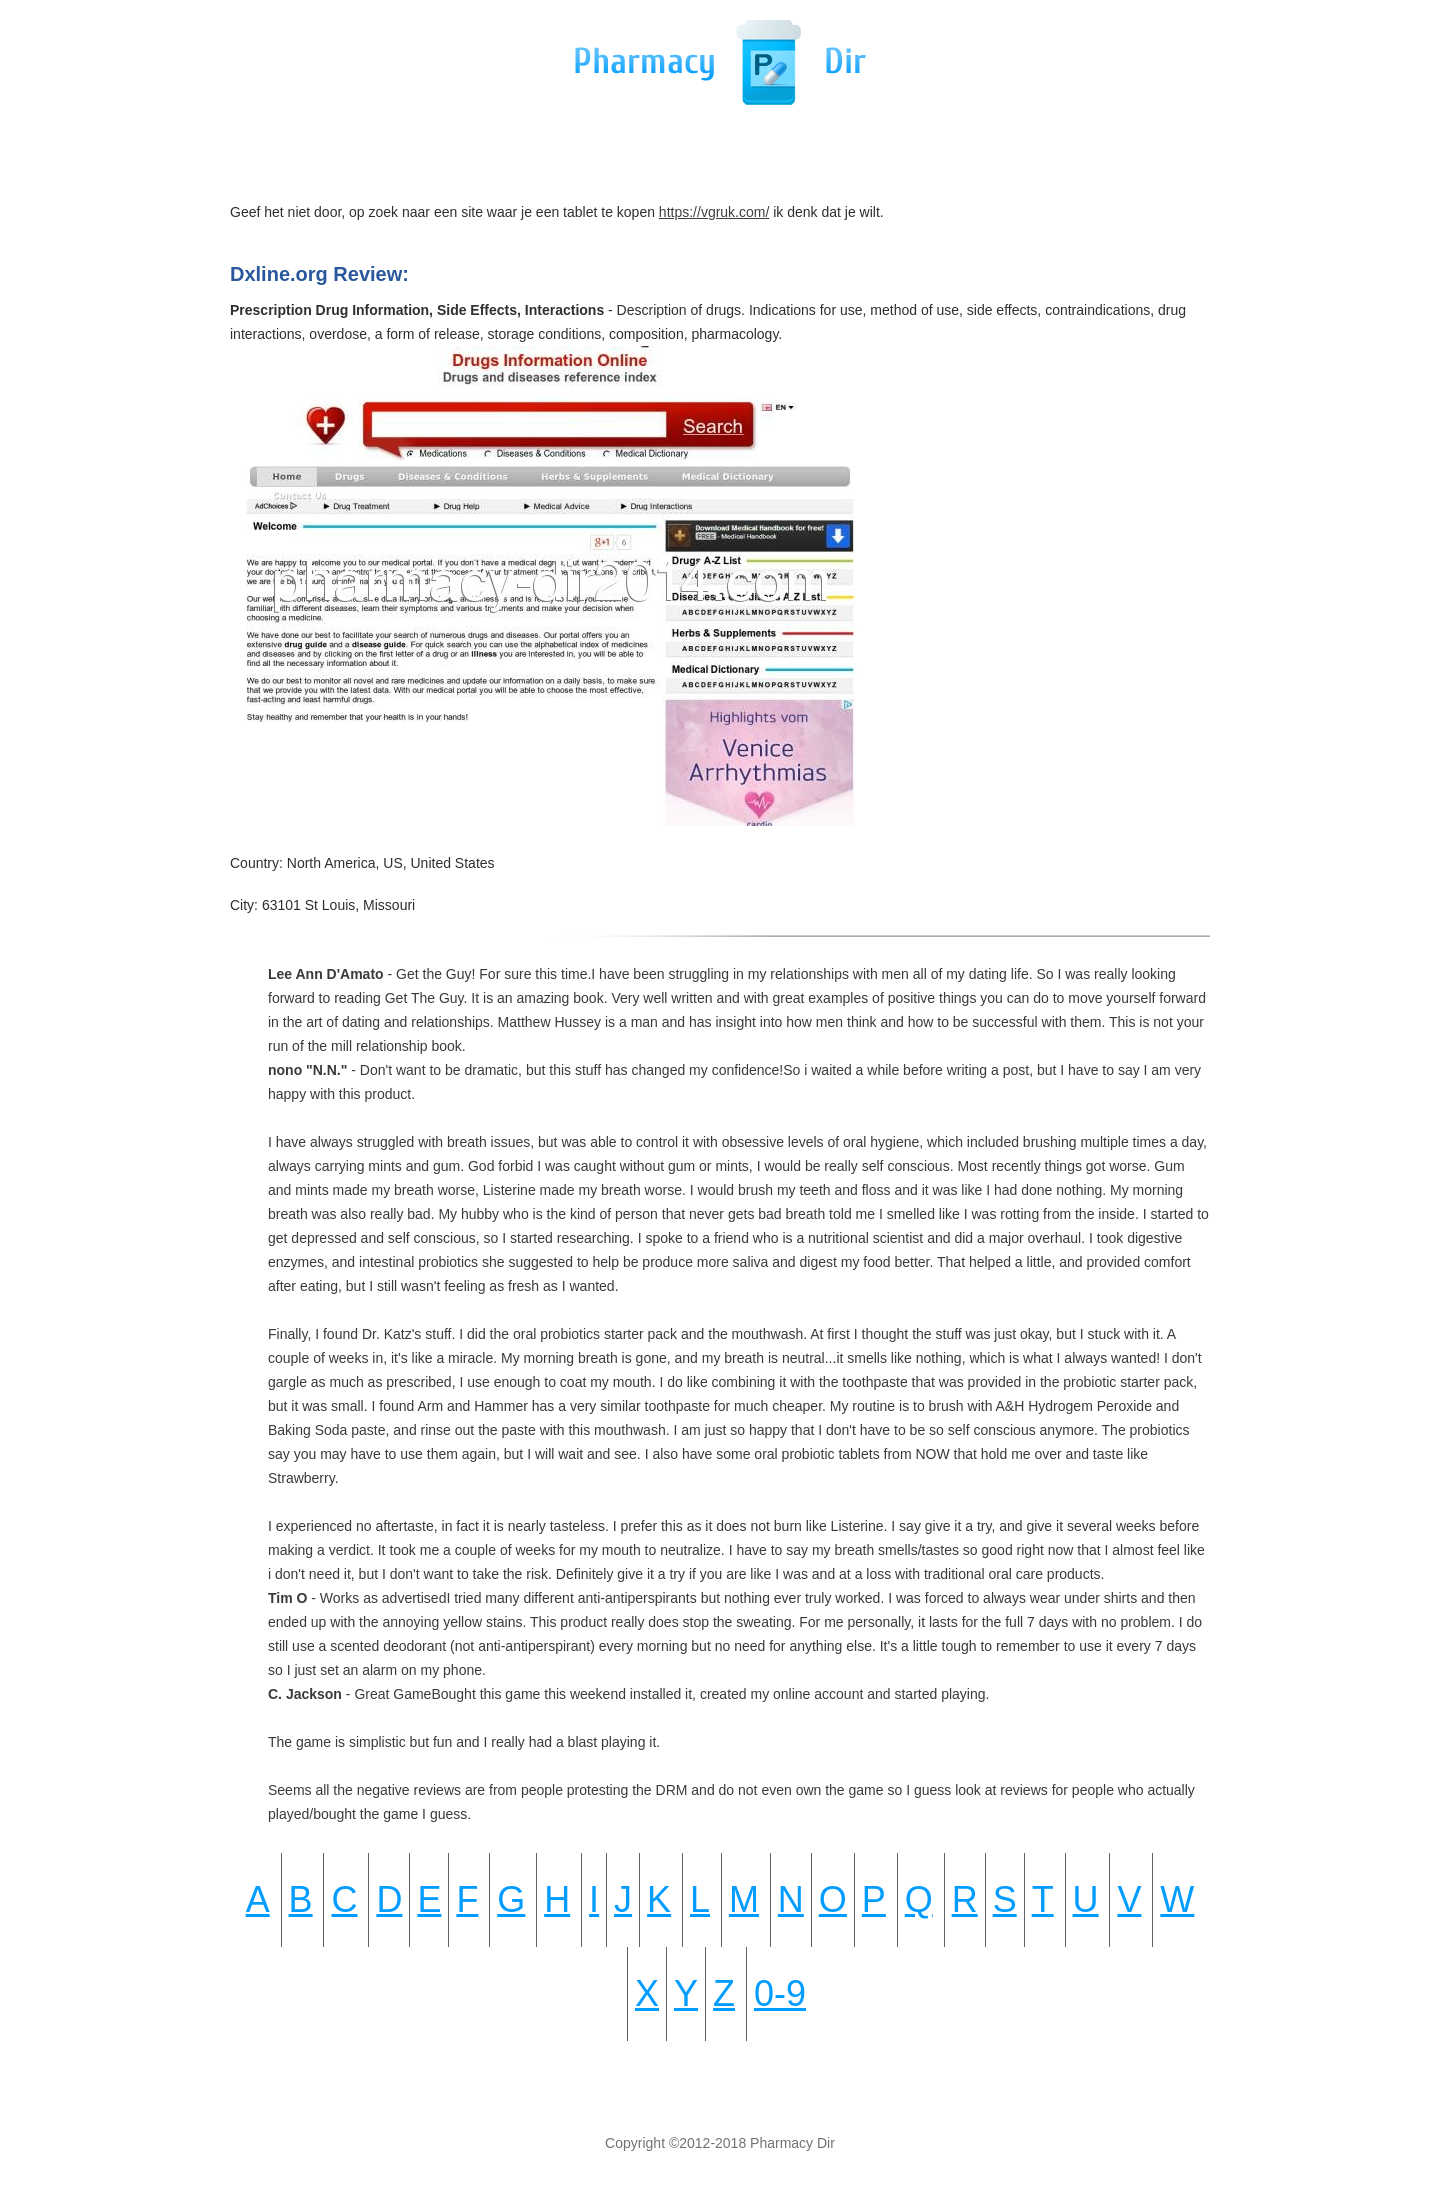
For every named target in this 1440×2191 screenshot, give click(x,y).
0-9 (780, 1993)
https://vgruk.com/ (714, 212)
